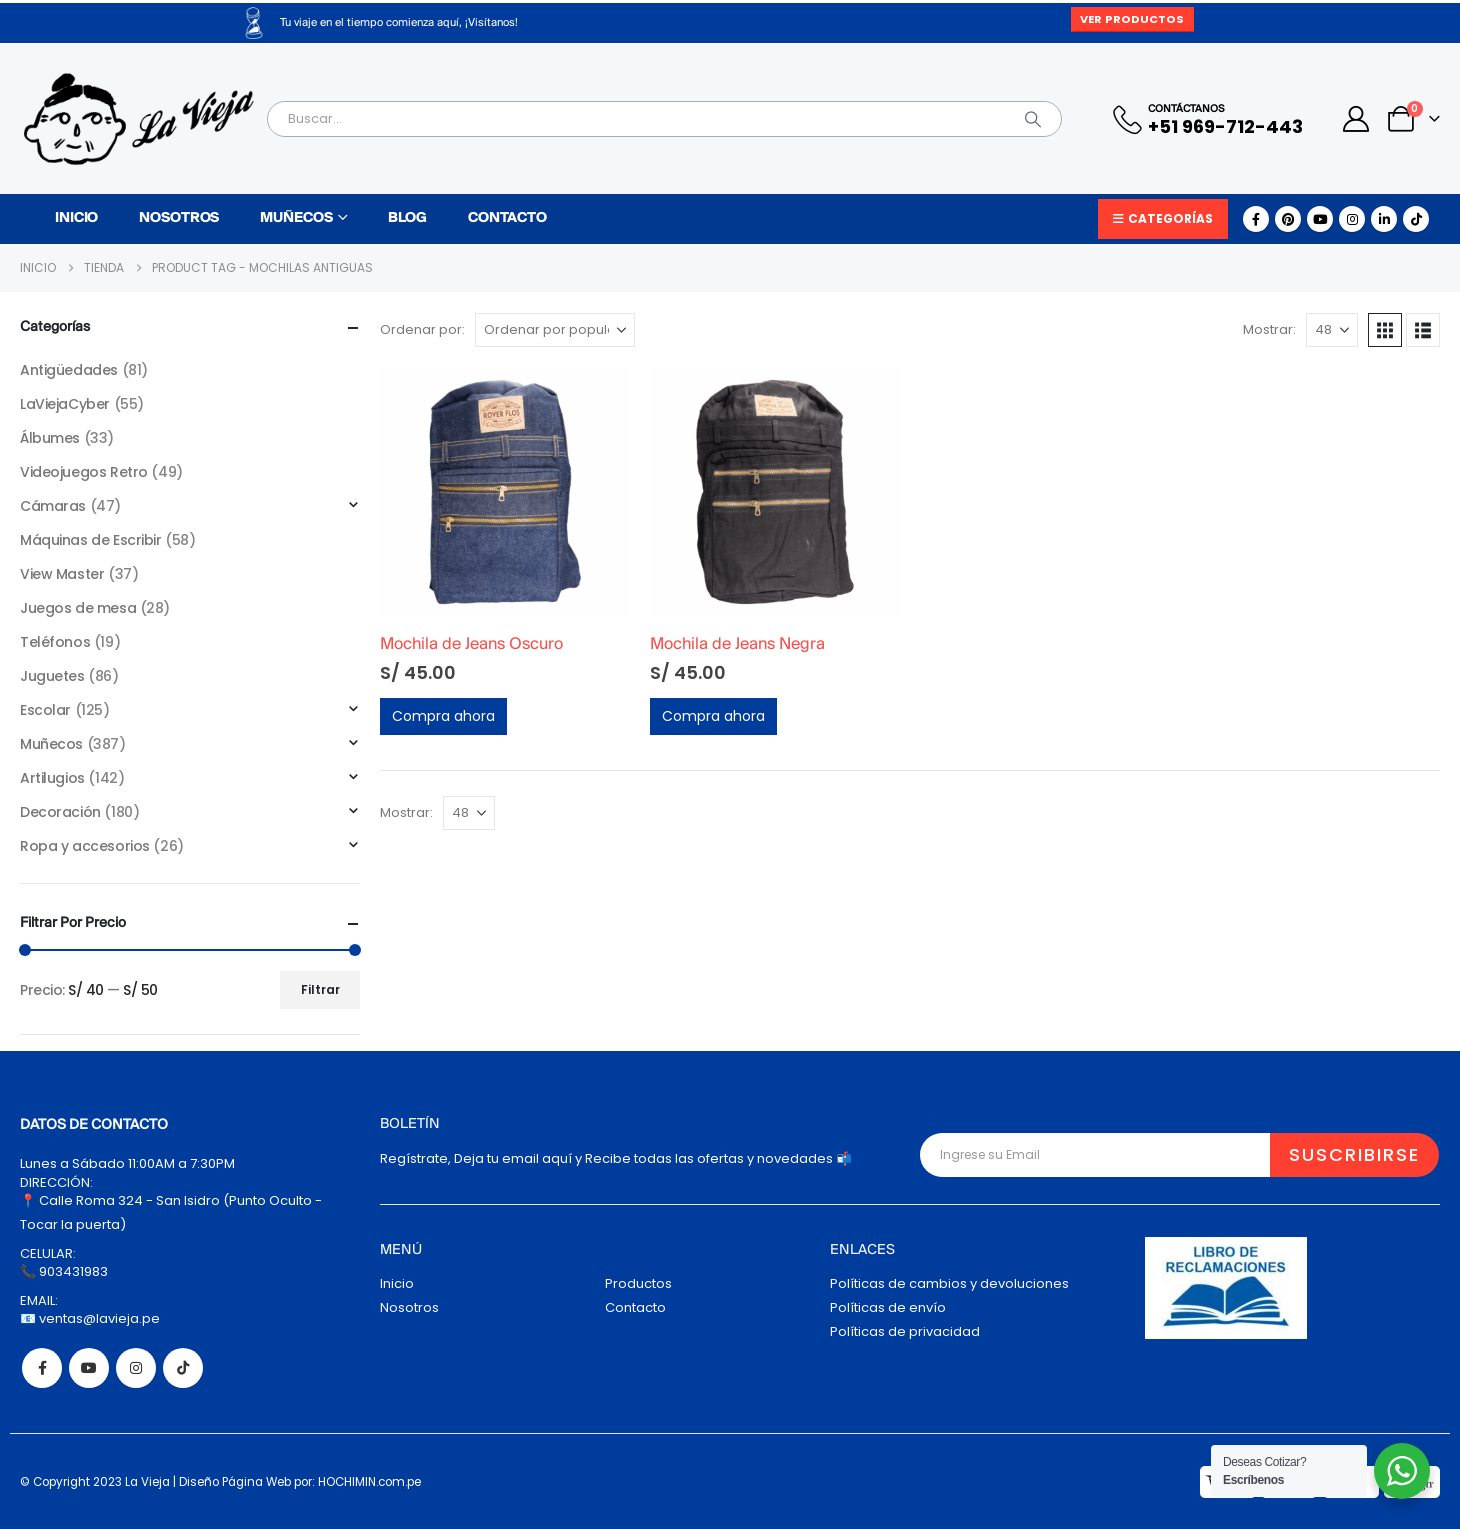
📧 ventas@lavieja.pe (90, 1318)
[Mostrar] (1332, 330)
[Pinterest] (1288, 219)
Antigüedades (69, 370)
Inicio (76, 218)
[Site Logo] (138, 119)
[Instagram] (1352, 219)
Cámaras (53, 506)
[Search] (1033, 119)
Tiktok (183, 1368)
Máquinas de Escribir (91, 540)
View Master (62, 574)
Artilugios (52, 778)
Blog (407, 218)
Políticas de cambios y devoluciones (949, 1283)
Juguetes (52, 676)
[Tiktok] (1416, 219)
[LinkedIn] (1384, 219)
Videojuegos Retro (84, 472)
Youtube (89, 1368)
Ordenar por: (422, 329)
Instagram (136, 1368)
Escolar (45, 710)
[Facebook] (1256, 219)
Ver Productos (1132, 19)
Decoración (60, 812)
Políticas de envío (888, 1307)
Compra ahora (443, 716)
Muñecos (296, 218)
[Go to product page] (505, 492)
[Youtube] (1320, 219)
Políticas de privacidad (905, 1331)
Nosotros (179, 218)
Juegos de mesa (78, 608)
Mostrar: (1269, 329)
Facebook (42, 1368)
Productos (638, 1283)
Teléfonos (55, 642)
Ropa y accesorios (85, 846)
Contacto (507, 218)
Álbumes (50, 438)
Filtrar (320, 989)
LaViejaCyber (65, 404)
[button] (1385, 330)
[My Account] (1356, 119)
